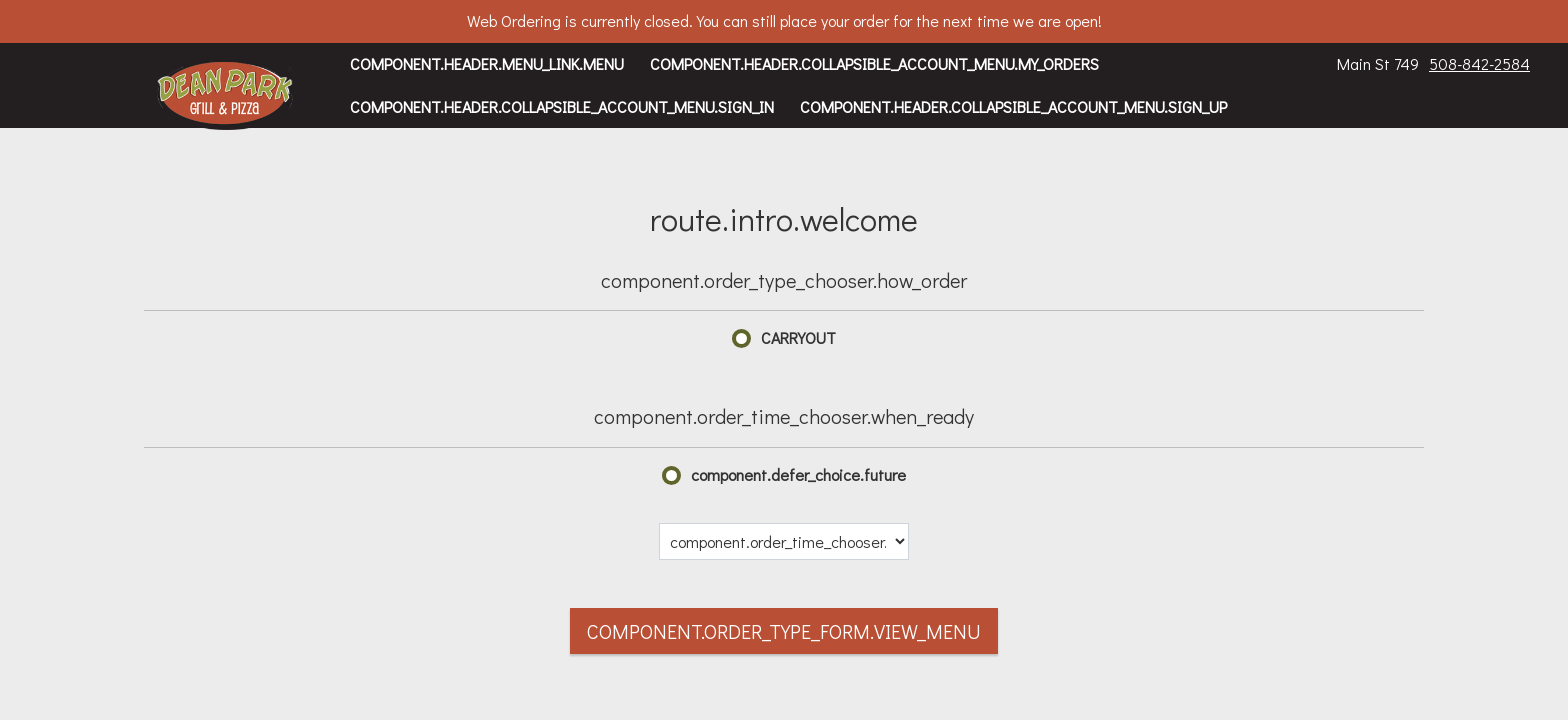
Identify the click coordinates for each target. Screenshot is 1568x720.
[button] (225, 95)
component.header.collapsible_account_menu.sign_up (1013, 106)
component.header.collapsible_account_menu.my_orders (874, 63)
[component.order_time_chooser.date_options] (784, 541)
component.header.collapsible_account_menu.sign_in (562, 106)
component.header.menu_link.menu (487, 63)
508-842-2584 (1479, 63)
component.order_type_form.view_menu (784, 631)
